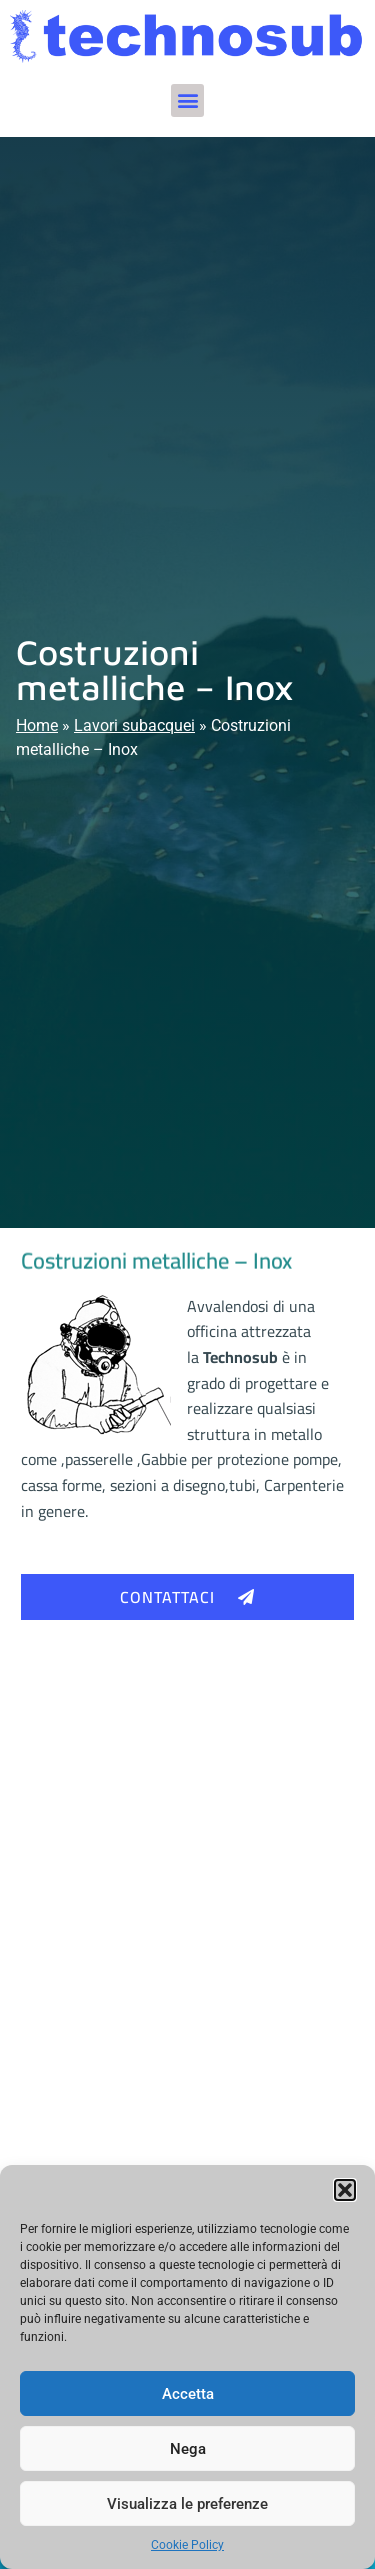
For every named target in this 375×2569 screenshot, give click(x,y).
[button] (345, 2190)
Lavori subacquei (134, 725)
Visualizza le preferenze (187, 2504)
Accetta (188, 2394)
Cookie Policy (187, 2545)
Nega (188, 2449)
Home (37, 725)
